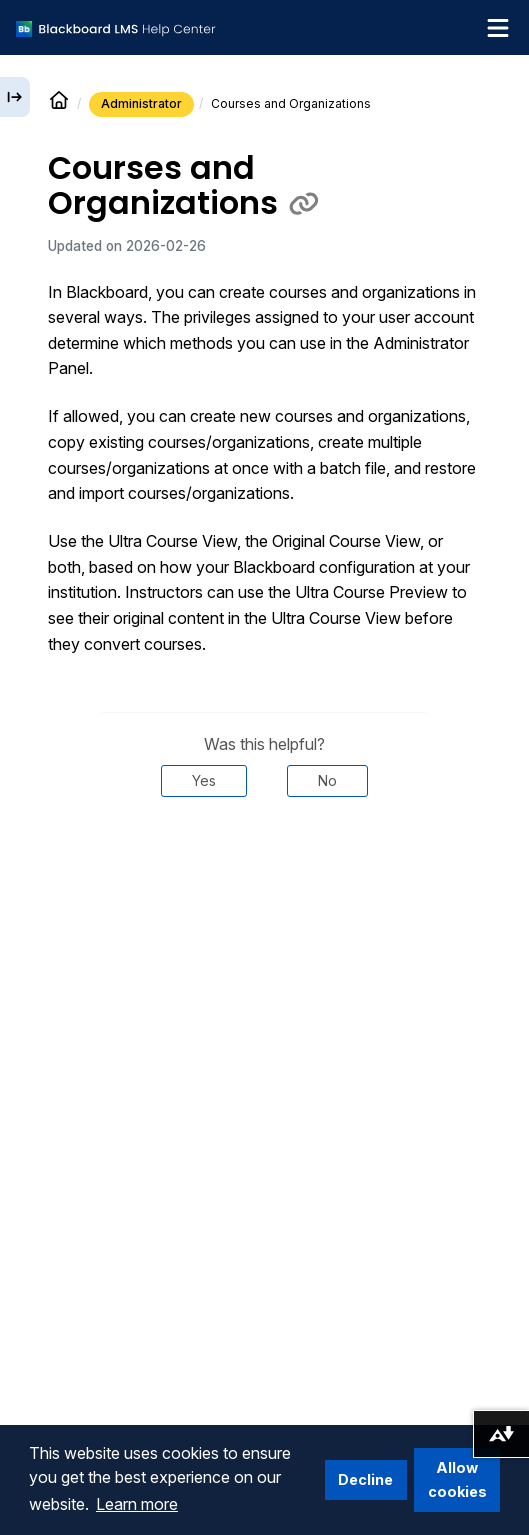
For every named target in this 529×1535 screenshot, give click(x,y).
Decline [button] (365, 1479)
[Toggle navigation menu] (498, 28)
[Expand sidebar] (15, 97)
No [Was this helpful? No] (327, 780)
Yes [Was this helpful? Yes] (204, 780)
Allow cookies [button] (457, 1479)
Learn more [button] (137, 1504)
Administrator (141, 103)
